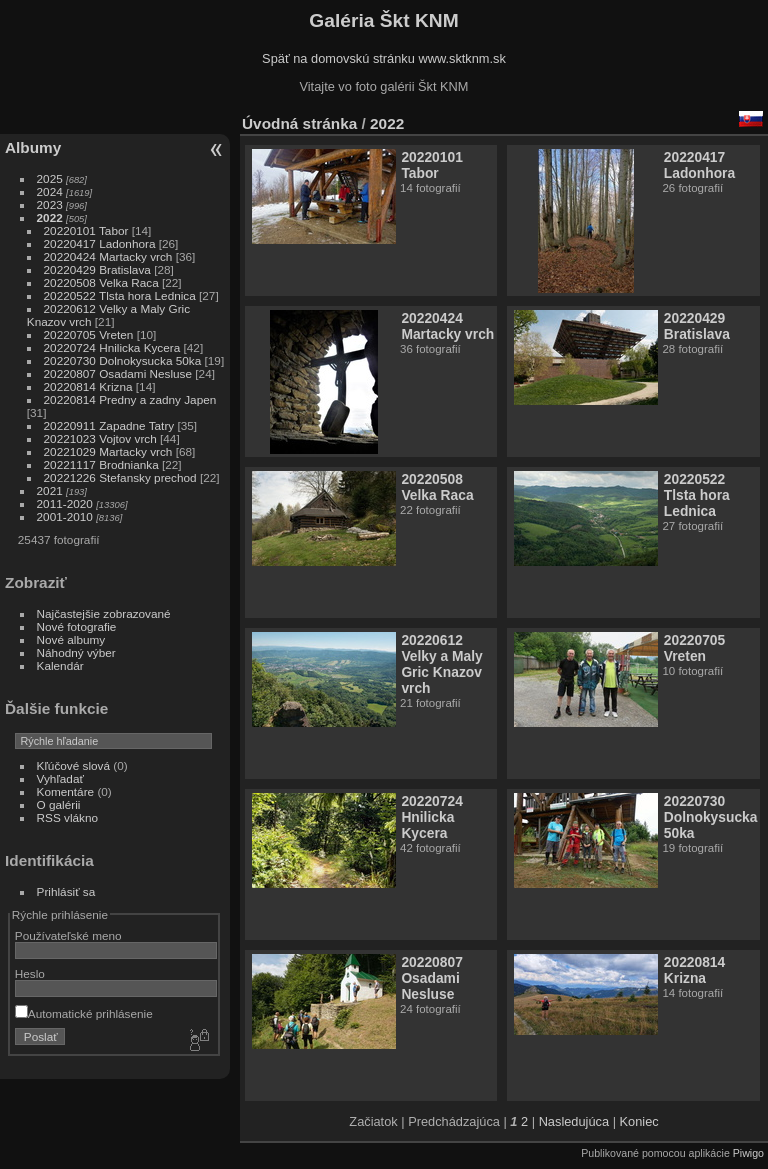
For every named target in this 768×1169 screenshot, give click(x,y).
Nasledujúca (574, 1121)
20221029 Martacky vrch (108, 451)
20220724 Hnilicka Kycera (112, 347)
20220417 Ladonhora (100, 243)
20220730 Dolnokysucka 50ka (123, 360)
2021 (50, 490)
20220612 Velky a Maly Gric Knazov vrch (441, 664)
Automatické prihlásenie (84, 1013)
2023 (50, 204)
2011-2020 (65, 503)
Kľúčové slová (73, 765)
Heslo (30, 973)
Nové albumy (71, 639)
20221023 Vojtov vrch (100, 438)
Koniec (639, 1121)
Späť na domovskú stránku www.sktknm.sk (384, 58)
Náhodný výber (76, 652)
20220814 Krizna (88, 386)
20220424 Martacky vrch (108, 256)
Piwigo (748, 1153)
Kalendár (60, 665)
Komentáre (66, 791)
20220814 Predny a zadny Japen (130, 399)
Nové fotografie (77, 626)
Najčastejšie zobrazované (104, 613)
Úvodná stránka (299, 123)
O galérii (59, 804)
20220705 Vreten (89, 334)
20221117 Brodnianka (101, 464)
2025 (50, 178)
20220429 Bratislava (97, 269)
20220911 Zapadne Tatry (109, 425)
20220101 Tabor (86, 230)
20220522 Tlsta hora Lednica (120, 295)
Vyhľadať (60, 778)
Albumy (33, 147)
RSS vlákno (67, 817)
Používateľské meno (68, 935)
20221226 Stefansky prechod (120, 477)
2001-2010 (65, 516)
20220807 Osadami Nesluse (118, 373)
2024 (50, 191)
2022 (50, 217)
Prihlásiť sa (66, 891)
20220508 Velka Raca (101, 282)
